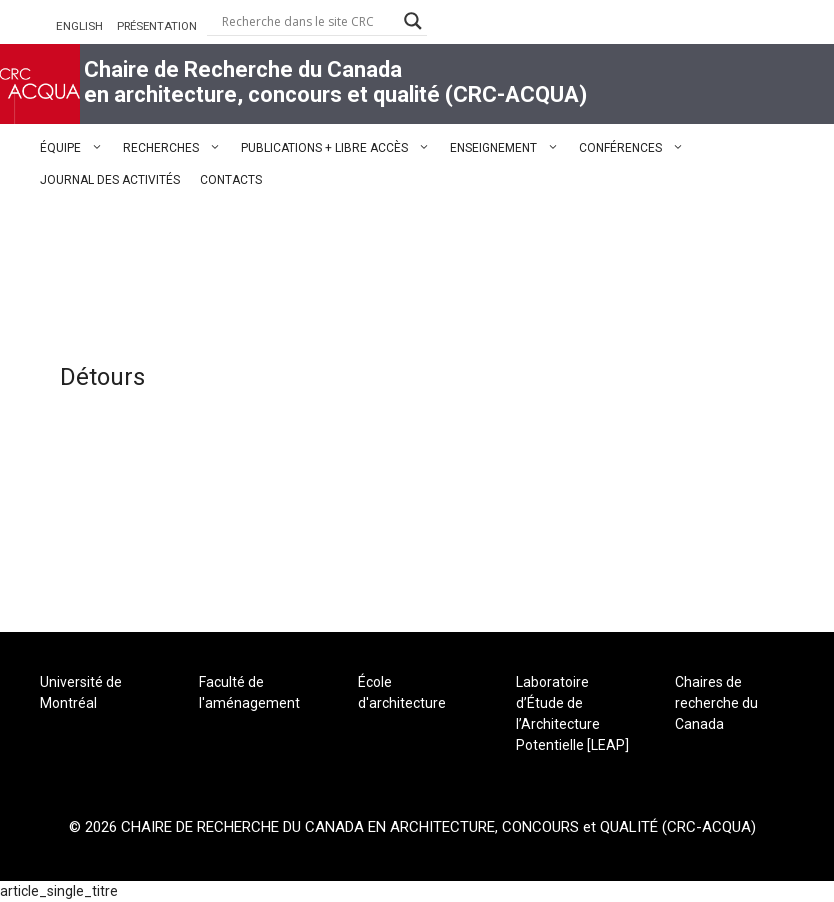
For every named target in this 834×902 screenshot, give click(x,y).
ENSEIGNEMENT (509, 148)
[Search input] (308, 21)
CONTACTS (231, 180)
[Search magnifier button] (413, 21)
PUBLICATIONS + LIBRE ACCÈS (340, 148)
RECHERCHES (177, 148)
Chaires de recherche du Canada (716, 703)
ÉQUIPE (76, 148)
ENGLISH (79, 26)
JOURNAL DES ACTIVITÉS (110, 180)
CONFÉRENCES (636, 148)
